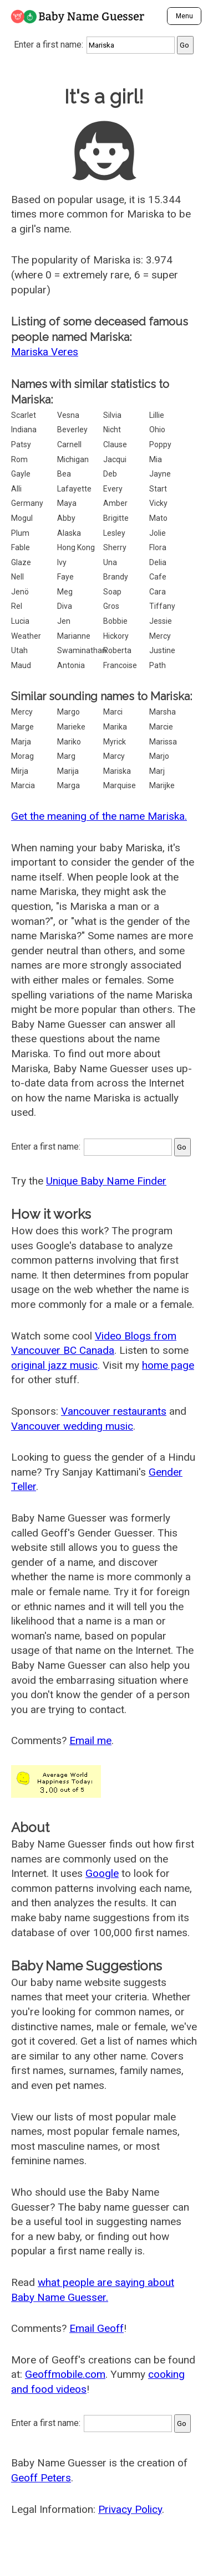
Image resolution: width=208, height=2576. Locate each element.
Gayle (21, 473)
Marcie (161, 726)
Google (102, 1873)
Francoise (120, 665)
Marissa (163, 741)
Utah (19, 650)
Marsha (162, 711)
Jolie (157, 533)
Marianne (73, 636)
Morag (22, 756)
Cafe (157, 576)
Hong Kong (76, 547)
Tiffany (162, 606)
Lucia (20, 621)
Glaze (21, 562)
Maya (67, 503)
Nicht (112, 429)
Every (113, 488)
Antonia (71, 665)
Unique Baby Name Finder (106, 1181)
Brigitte (116, 518)
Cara (157, 591)
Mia (155, 459)
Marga (68, 785)
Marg (66, 756)
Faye (65, 576)
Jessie (160, 621)
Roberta (117, 650)
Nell (17, 576)
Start (158, 488)
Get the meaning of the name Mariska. (99, 816)
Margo (68, 711)
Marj (157, 771)
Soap (112, 591)
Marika (115, 726)
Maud (21, 665)
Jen (63, 621)
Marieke (71, 726)
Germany (27, 503)
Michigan (73, 459)
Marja (21, 741)
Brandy (115, 576)
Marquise (119, 785)
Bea (64, 473)
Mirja (19, 771)
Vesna (68, 415)
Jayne (160, 473)
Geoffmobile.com (65, 2374)
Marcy (114, 756)
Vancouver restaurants (113, 1411)
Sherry (114, 547)
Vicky (158, 503)
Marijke (162, 785)
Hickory (116, 636)
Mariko (69, 741)
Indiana (24, 429)
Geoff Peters (41, 2477)
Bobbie (115, 621)
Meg (65, 591)
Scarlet (23, 415)
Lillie (156, 415)
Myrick (114, 741)
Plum (20, 533)
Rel (16, 606)
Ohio (157, 429)
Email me (90, 1740)
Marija (68, 771)
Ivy (62, 562)
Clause (115, 444)
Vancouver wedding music (72, 1426)
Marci (113, 711)
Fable (20, 547)
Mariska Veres (44, 351)
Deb (110, 473)
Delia (157, 562)
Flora (157, 547)
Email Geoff (96, 2328)
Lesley (114, 533)
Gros (111, 606)
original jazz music (54, 1365)
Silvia (112, 415)
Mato (158, 518)
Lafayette (74, 488)
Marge (22, 726)
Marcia (23, 785)
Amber (115, 503)
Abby (66, 518)
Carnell (69, 444)
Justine (162, 650)
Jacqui (114, 459)
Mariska (117, 771)
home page (168, 1365)
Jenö (20, 591)
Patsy (21, 444)
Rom (19, 459)
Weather (26, 636)
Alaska (69, 533)
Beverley (72, 429)
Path (157, 665)
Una (110, 562)
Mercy (160, 636)
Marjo (159, 756)
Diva (64, 606)
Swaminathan (81, 650)
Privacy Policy (130, 2509)
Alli (16, 488)
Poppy (160, 444)
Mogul (22, 518)
